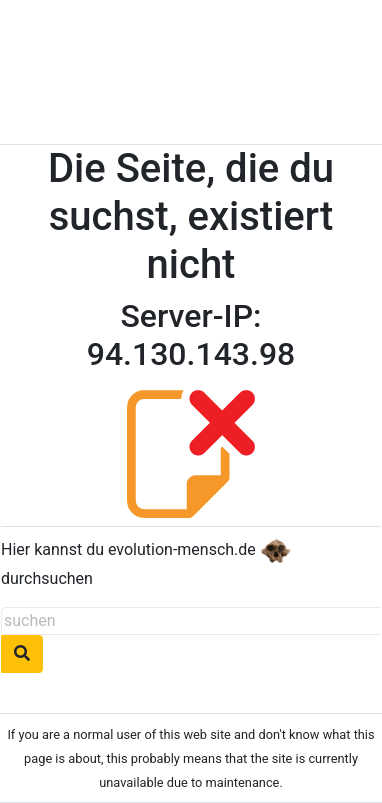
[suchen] (191, 621)
